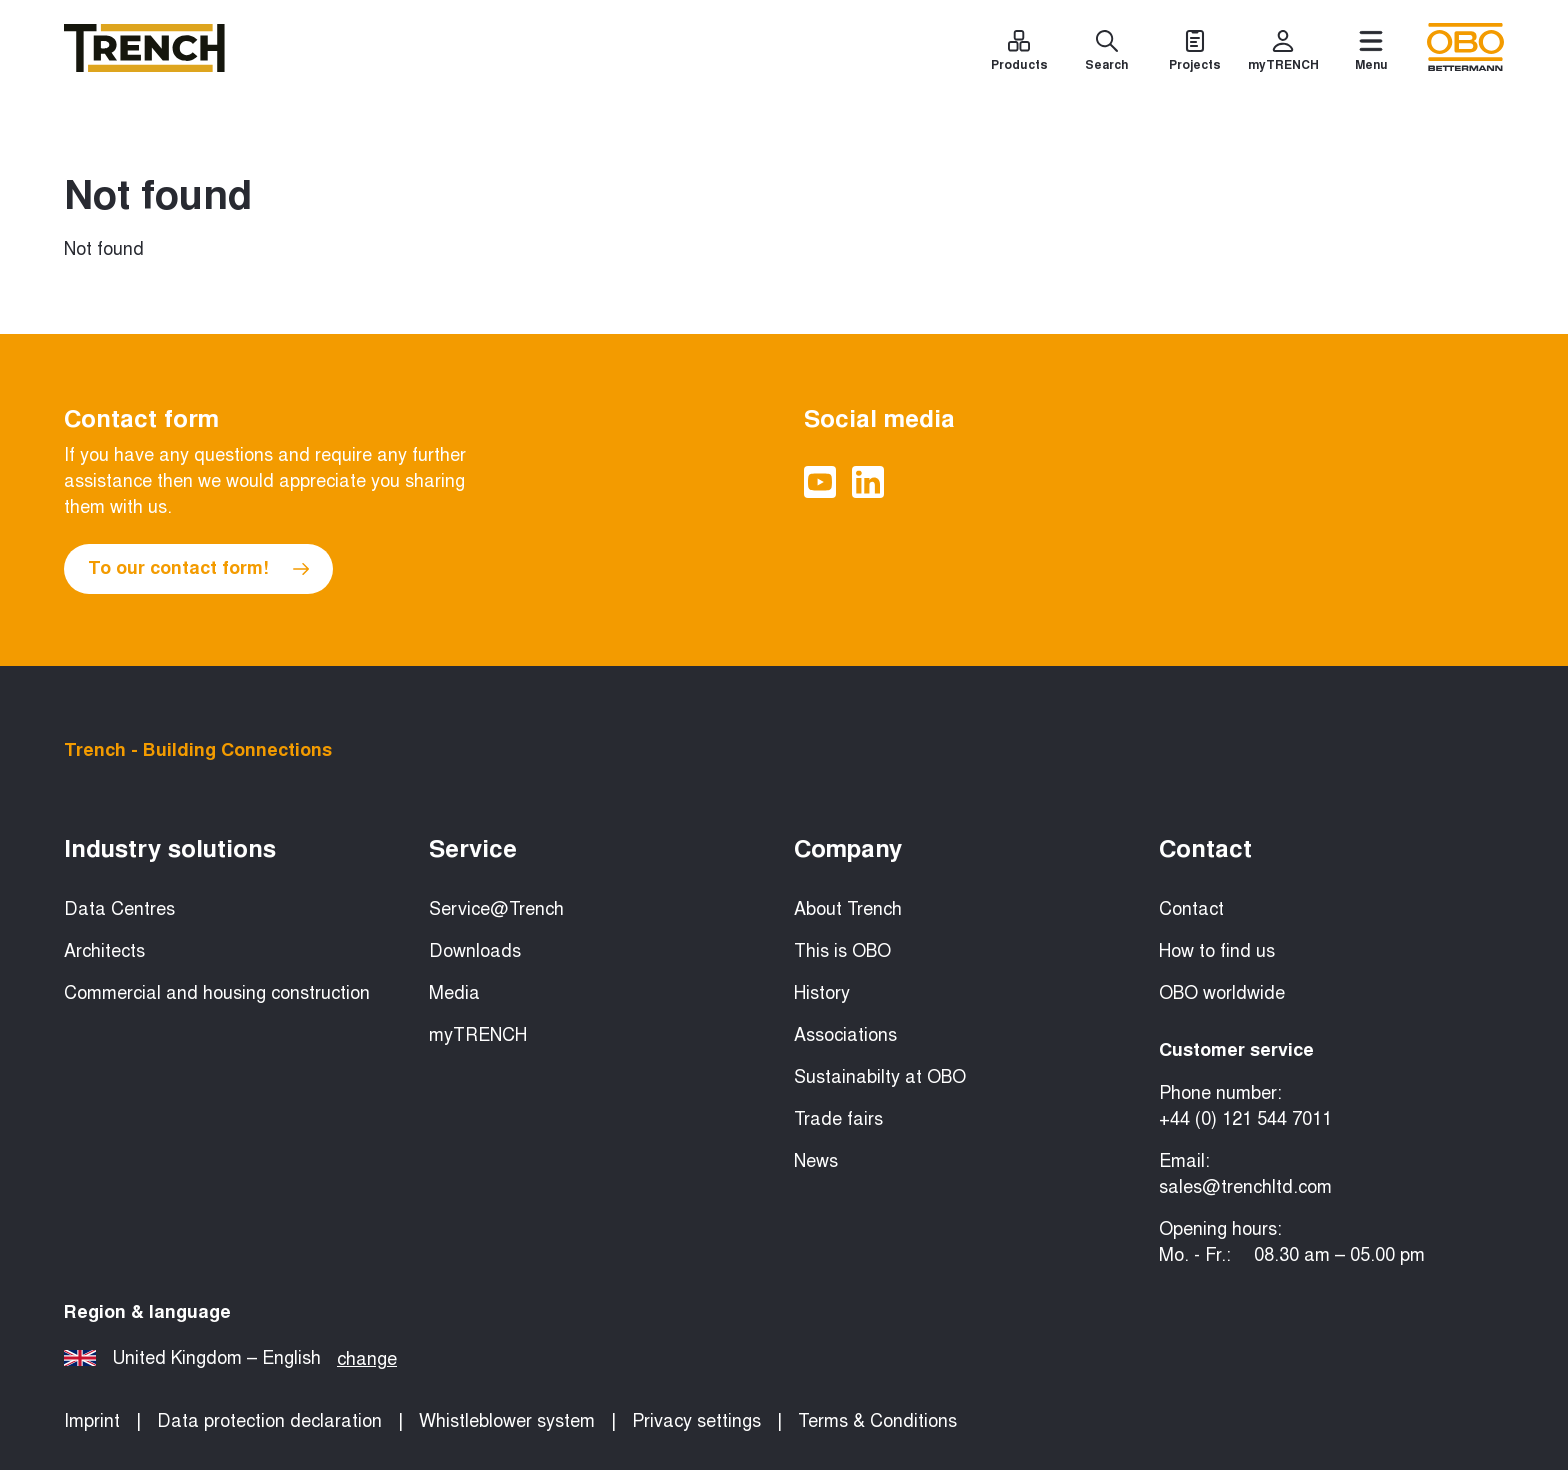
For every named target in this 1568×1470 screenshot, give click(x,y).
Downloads (475, 951)
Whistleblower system (507, 1421)
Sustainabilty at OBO (880, 1077)
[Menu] (1371, 54)
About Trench (848, 909)
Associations (845, 1035)
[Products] (1019, 54)
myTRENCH (478, 1035)
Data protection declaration (269, 1421)
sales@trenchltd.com (1245, 1187)
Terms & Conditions (877, 1421)
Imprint (92, 1421)
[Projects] (1195, 54)
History (822, 993)
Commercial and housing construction (217, 993)
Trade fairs (838, 1119)
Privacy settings (696, 1421)
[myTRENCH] (1283, 54)
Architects (104, 951)
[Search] (1107, 54)
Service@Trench (496, 909)
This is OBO (842, 951)
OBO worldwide (1222, 993)
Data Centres (119, 909)
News (816, 1161)
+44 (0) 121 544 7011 (1245, 1119)
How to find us (1217, 951)
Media (454, 993)
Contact (1191, 909)
